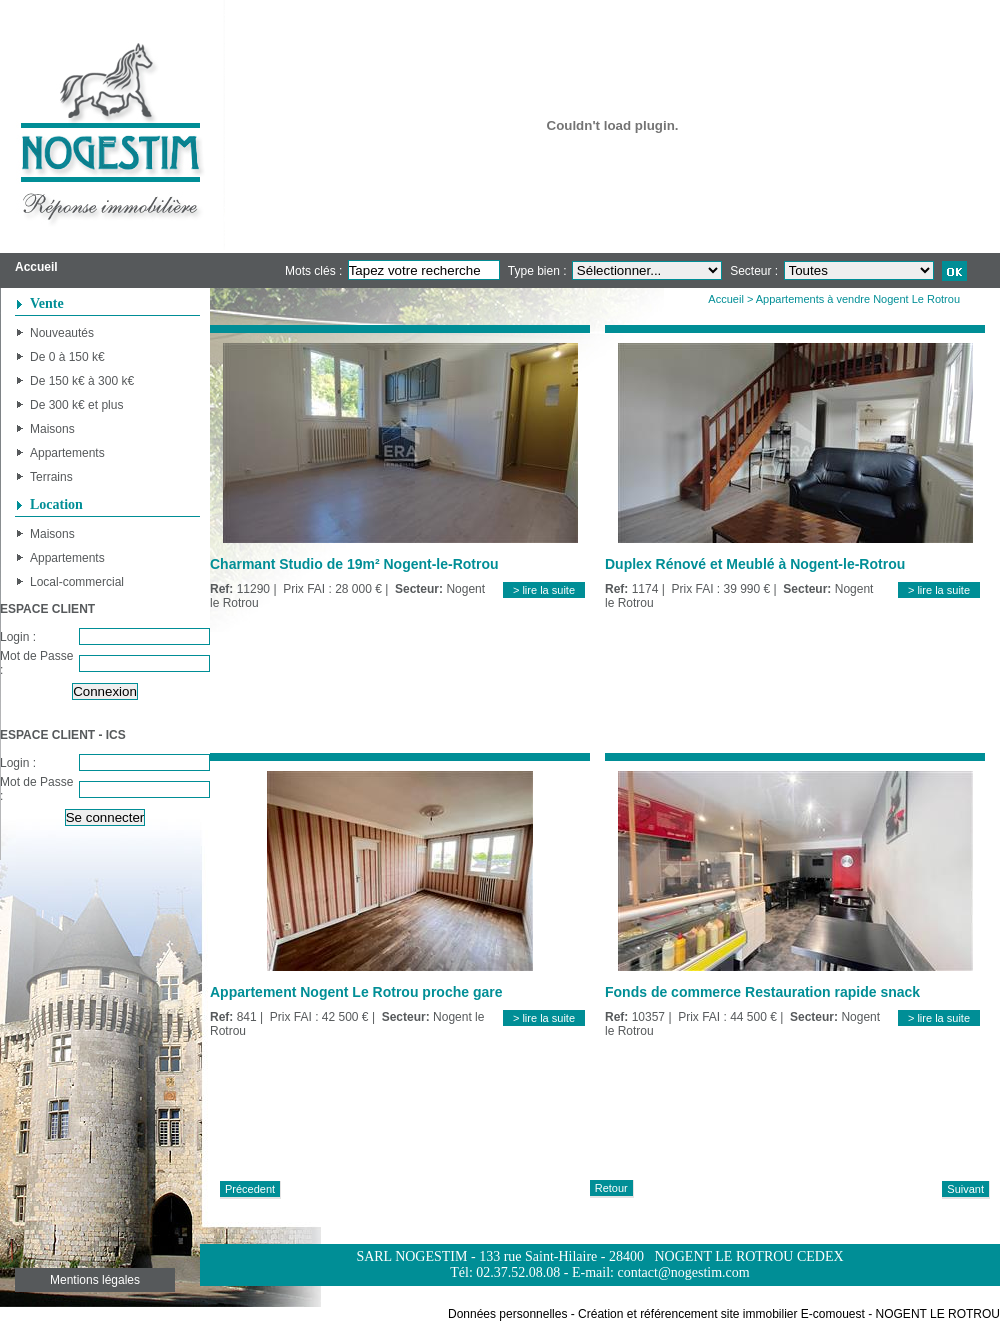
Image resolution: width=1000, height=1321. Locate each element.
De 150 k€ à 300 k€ (82, 381)
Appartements (67, 453)
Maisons (52, 429)
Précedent (250, 1189)
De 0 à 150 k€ (67, 357)
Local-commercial (77, 582)
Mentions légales (95, 1280)
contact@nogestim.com (683, 1272)
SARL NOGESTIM (411, 1256)
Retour (611, 1188)
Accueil (725, 299)
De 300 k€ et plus (76, 405)
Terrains (51, 477)
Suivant (965, 1189)
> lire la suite (544, 590)
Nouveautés (62, 333)
